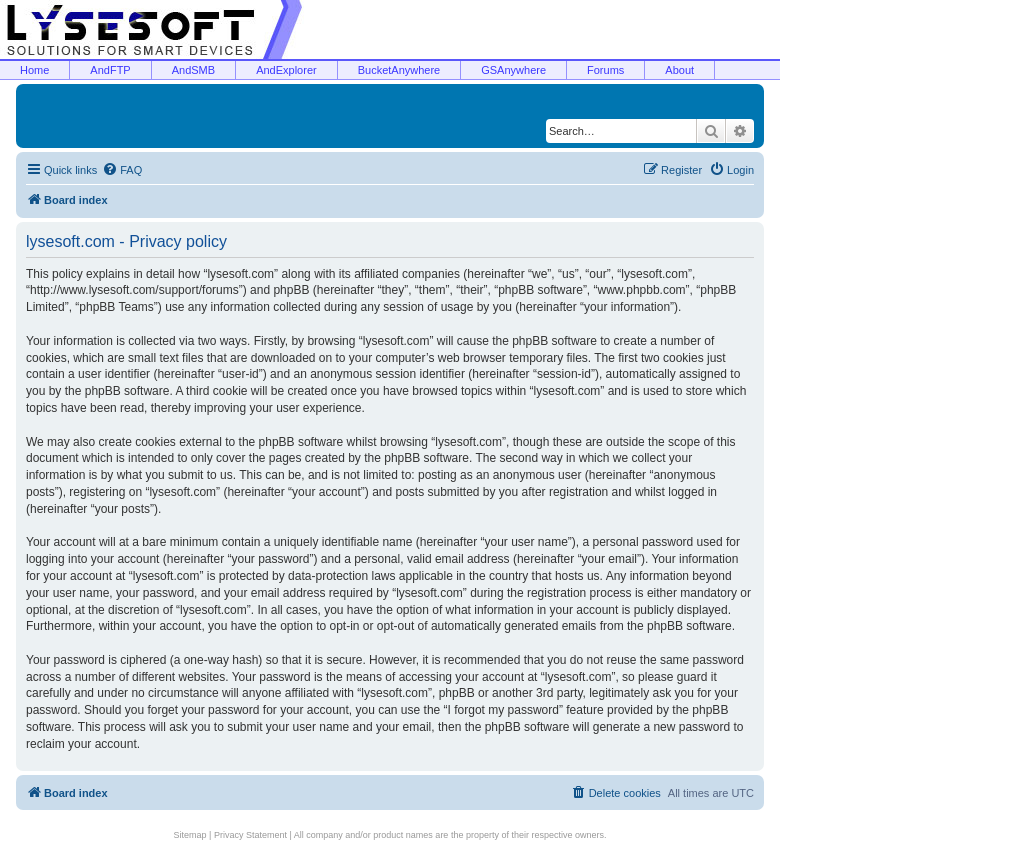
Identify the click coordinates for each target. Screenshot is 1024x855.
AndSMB (193, 70)
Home (34, 70)
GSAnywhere (513, 70)
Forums (605, 70)
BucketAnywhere (399, 70)
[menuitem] (122, 170)
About (679, 70)
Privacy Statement (250, 835)
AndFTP (110, 70)
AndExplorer (286, 70)
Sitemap (190, 835)
